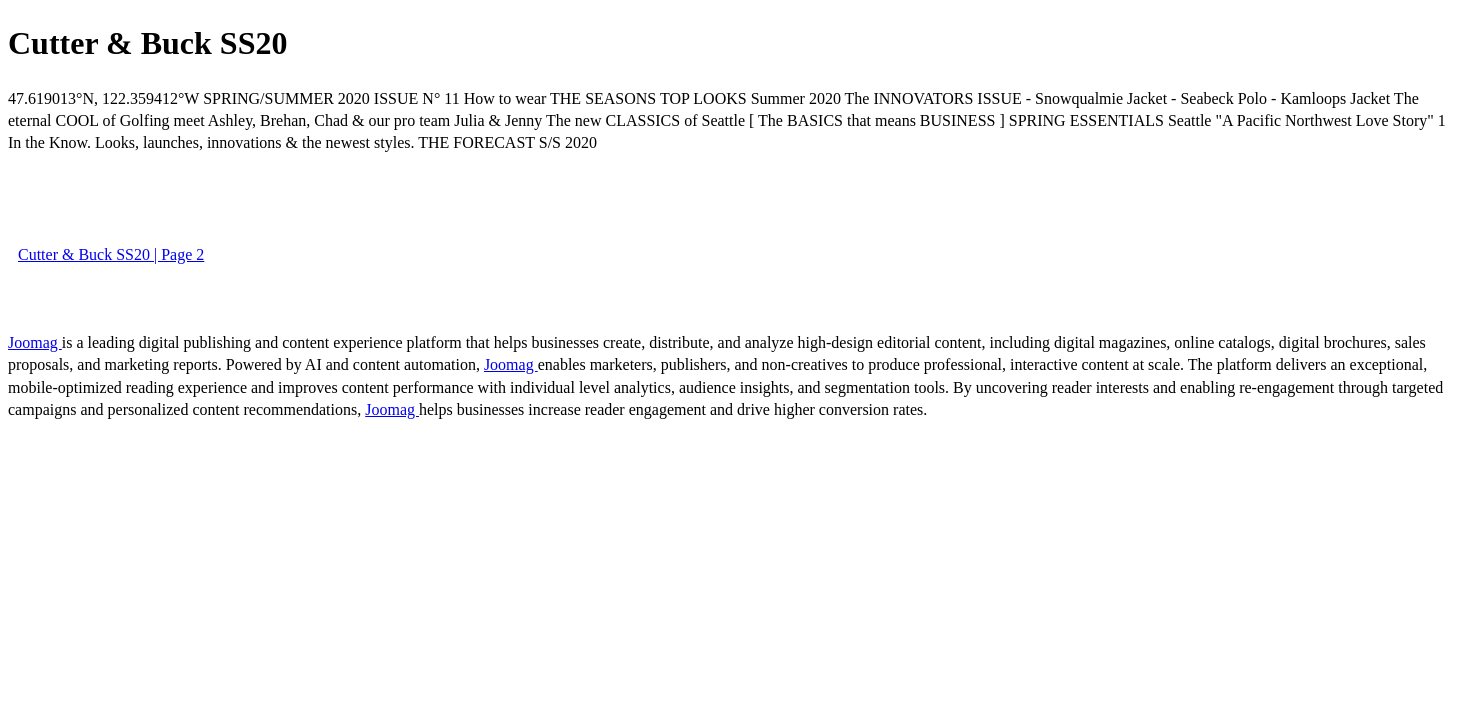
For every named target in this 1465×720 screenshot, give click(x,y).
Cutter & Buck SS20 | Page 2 (111, 254)
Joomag (35, 342)
